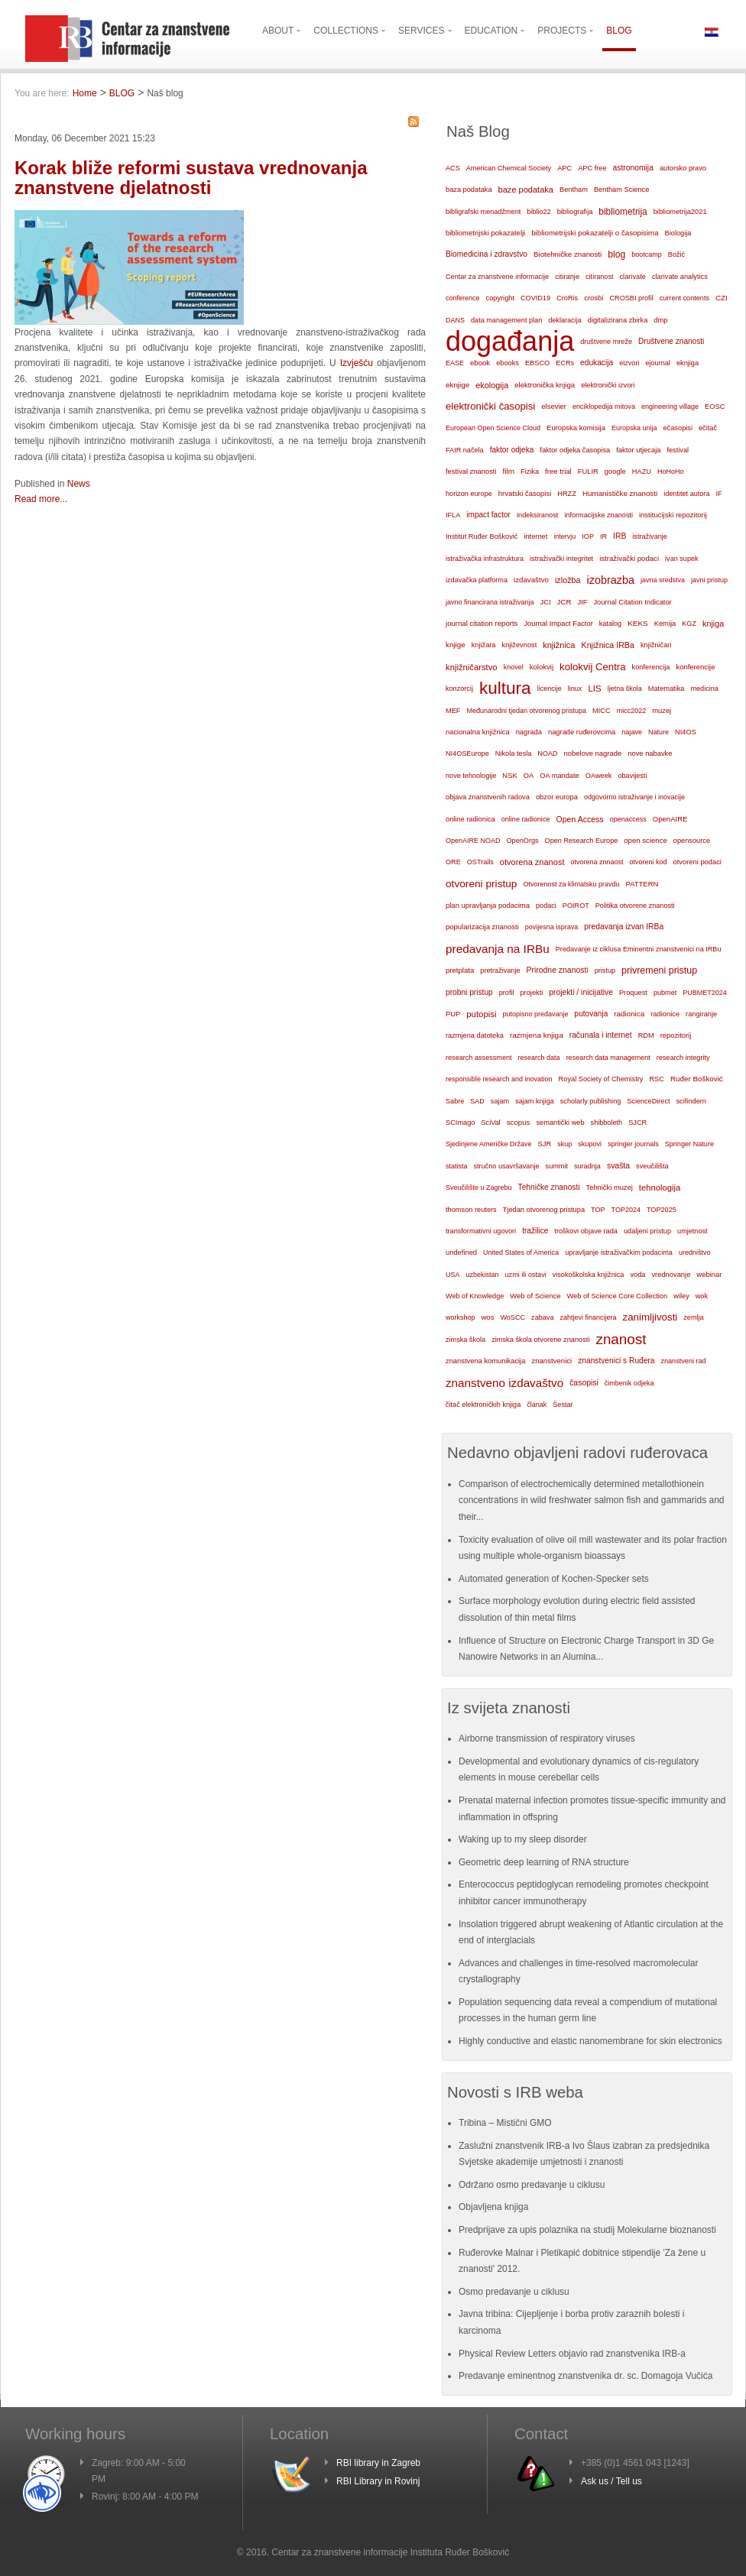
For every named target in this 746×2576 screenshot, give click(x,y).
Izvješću (358, 363)
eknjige (457, 385)
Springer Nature (689, 1144)
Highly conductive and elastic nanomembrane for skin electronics (590, 2041)
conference (463, 298)
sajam (500, 1101)
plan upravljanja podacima (488, 905)
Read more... (41, 499)
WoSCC (512, 1317)
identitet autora (686, 493)
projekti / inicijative (581, 992)
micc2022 (632, 710)
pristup (605, 970)
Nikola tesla (513, 753)
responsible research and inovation (499, 1079)
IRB (619, 536)
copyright (500, 298)
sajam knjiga (534, 1101)
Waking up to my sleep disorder (523, 1839)
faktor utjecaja (638, 450)
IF (718, 493)
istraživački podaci (629, 558)
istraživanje (649, 536)
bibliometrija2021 (680, 211)
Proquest (633, 992)
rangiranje (701, 1014)
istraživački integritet (561, 558)
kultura (505, 688)
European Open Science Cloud (493, 428)
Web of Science (535, 1295)
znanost (620, 1339)
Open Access (580, 819)
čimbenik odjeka (629, 1383)
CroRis (567, 298)
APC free (592, 168)
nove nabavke (650, 753)
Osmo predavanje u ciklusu (514, 2291)
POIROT (576, 905)
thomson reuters (471, 1209)
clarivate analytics (680, 276)
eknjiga (687, 363)
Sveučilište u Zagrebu (479, 1187)
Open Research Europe (581, 840)
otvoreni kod (648, 862)
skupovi (590, 1144)
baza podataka (469, 189)
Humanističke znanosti (619, 493)
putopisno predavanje (535, 1014)
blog (616, 254)
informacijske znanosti (598, 515)
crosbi (593, 297)
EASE (455, 363)
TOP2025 (661, 1209)
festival (678, 450)
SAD (477, 1101)
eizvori (629, 363)
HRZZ (566, 493)
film (508, 471)
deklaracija (565, 320)
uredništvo (695, 1252)
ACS (453, 168)
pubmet (665, 992)
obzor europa (557, 797)
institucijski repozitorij (673, 514)
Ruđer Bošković (696, 1078)
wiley (681, 1296)
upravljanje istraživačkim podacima (619, 1252)
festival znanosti (471, 471)
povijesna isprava (552, 927)
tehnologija (660, 1187)
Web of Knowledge (475, 1296)
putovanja (591, 1013)
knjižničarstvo (472, 667)
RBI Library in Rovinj (378, 2481)
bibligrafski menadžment (483, 211)
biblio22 (538, 211)
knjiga (713, 623)
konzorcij (459, 688)
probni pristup (469, 992)
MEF (453, 710)
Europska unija (634, 428)
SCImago (460, 1122)
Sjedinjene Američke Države (489, 1144)
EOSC (715, 406)
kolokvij (541, 667)
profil (506, 992)
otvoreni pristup (481, 883)
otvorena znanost (532, 862)
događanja (510, 341)
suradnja (587, 1166)
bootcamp (646, 254)
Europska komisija (576, 427)
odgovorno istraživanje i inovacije (634, 797)
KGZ (689, 623)
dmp (660, 320)
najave (631, 732)
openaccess (628, 819)
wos (488, 1317)
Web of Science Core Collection (616, 1296)
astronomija (633, 168)
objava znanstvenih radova (488, 797)
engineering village (670, 406)
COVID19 (535, 298)
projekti (531, 992)
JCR (564, 602)
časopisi (583, 1383)
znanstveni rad (682, 1361)
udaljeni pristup (647, 1231)
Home (85, 93)
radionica (629, 1013)
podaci (546, 905)
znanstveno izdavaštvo (504, 1382)
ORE (453, 862)
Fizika (530, 471)
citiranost (599, 276)
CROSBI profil (631, 298)
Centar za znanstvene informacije (497, 276)
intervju (564, 536)
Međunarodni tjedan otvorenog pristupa (527, 710)
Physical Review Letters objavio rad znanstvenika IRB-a (572, 2353)
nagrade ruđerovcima (581, 732)
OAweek (598, 775)
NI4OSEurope (467, 753)
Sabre (455, 1101)
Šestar (562, 1404)
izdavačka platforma (477, 580)
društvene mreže (606, 341)
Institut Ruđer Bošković (481, 536)
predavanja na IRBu (498, 948)
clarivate (632, 276)
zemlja (693, 1317)
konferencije (695, 667)
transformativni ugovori (481, 1231)
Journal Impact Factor (558, 623)
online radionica (470, 819)
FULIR (588, 471)
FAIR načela (465, 450)
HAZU (641, 471)
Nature (658, 732)
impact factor (488, 514)
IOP (588, 536)
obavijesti (632, 775)
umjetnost (692, 1231)
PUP (453, 1014)
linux (575, 688)
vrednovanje (670, 1274)
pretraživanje (500, 970)
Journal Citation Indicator (632, 602)
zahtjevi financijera (588, 1317)
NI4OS (685, 732)
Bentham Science (621, 189)
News (78, 483)
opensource (691, 840)
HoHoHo (670, 471)
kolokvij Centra (593, 666)
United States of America (521, 1252)
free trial (558, 471)
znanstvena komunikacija (485, 1361)
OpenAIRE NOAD (473, 840)
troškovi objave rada (586, 1231)
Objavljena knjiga (493, 2207)
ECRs (565, 363)
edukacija (596, 362)
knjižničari (656, 645)
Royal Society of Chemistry (601, 1079)
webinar (709, 1274)
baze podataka (525, 189)
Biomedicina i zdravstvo (486, 254)
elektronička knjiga (544, 385)
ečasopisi (677, 428)
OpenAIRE (670, 819)
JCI (545, 602)
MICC (601, 710)
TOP (598, 1209)
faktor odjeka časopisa (575, 450)
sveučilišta (652, 1166)
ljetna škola (625, 688)
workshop (460, 1317)
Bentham (574, 189)
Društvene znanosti (671, 341)
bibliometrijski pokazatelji (485, 232)
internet (535, 536)
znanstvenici (551, 1360)
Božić (676, 254)
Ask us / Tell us (611, 2481)
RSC (656, 1079)
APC (564, 168)
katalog (610, 623)
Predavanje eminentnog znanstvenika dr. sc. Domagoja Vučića (585, 2375)
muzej (661, 710)
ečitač (708, 428)
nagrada (529, 732)
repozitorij (676, 1035)
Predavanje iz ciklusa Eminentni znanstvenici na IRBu (639, 949)
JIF (583, 602)
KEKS (638, 623)
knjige (455, 644)
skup (564, 1144)
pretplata (460, 970)
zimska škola (465, 1339)
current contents (684, 298)
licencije (549, 688)
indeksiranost (537, 515)
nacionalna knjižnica (478, 732)
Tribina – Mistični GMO (505, 2123)
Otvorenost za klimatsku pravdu (571, 884)
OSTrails (480, 862)
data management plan (506, 320)
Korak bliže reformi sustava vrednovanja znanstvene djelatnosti (191, 177)
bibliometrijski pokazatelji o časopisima (594, 232)
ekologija (491, 385)
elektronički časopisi (490, 406)
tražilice (535, 1230)
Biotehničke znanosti (568, 254)
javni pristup (709, 580)
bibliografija (575, 211)
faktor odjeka (512, 450)
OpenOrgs (523, 840)
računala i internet (600, 1035)
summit (557, 1166)
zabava (542, 1317)
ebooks (507, 363)
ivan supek (682, 558)
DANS (455, 320)
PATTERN (642, 884)
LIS (594, 688)
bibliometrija (622, 211)
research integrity (683, 1057)
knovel (514, 667)
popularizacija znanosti (482, 926)
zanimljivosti (650, 1317)
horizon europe (469, 493)
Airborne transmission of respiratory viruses (547, 1738)
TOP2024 (626, 1209)
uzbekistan (482, 1274)
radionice (665, 1014)
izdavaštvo (531, 579)
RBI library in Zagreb (378, 2463)
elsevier (553, 406)
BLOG (122, 93)
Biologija (678, 233)
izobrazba (610, 580)
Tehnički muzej (609, 1187)
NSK (509, 775)
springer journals (633, 1144)
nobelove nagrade (592, 753)
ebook (480, 362)
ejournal (657, 363)
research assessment (479, 1057)
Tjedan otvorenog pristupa (544, 1209)
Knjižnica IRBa (608, 645)
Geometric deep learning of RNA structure (544, 1862)
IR (603, 536)
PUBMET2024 (705, 992)
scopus (518, 1122)
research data (539, 1057)
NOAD (547, 753)
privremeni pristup (659, 970)
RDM (646, 1035)
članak (537, 1404)
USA (453, 1274)
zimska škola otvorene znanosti (540, 1339)
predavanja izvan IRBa (623, 926)
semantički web (560, 1122)
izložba (568, 580)
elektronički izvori (607, 385)
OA (529, 775)
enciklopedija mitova (603, 406)
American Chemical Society (508, 168)
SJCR (637, 1122)
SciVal (491, 1122)
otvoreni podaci (697, 862)
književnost (519, 645)
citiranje (567, 276)
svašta (618, 1166)
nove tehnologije (471, 775)
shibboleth (607, 1122)
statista (457, 1166)
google (615, 471)
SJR (545, 1144)
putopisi (481, 1014)
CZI (721, 297)
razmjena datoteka (475, 1035)
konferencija (651, 667)
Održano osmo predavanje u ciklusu (532, 2184)
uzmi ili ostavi (526, 1274)
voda (637, 1274)
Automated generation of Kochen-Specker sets (554, 1578)
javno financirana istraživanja (490, 602)
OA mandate (559, 775)
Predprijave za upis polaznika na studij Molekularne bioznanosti (587, 2229)
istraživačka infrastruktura (485, 558)
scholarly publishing (590, 1101)
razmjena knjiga (536, 1035)
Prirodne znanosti (558, 970)
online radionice (525, 819)
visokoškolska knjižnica (588, 1274)
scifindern (691, 1101)
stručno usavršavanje (507, 1166)
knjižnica (559, 645)
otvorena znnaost (596, 862)
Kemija (665, 623)
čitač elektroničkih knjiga (483, 1404)
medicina (704, 688)
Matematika (666, 688)
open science (645, 840)
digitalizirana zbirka (618, 320)
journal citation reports (481, 623)
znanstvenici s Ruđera (616, 1360)
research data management (608, 1057)
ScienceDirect (648, 1101)
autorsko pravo (683, 168)
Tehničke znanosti (549, 1187)
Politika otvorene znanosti (635, 905)
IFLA (453, 515)
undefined (461, 1252)
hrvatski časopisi (524, 493)
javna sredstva (663, 580)
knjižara (484, 645)
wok (702, 1296)
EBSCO (537, 363)
